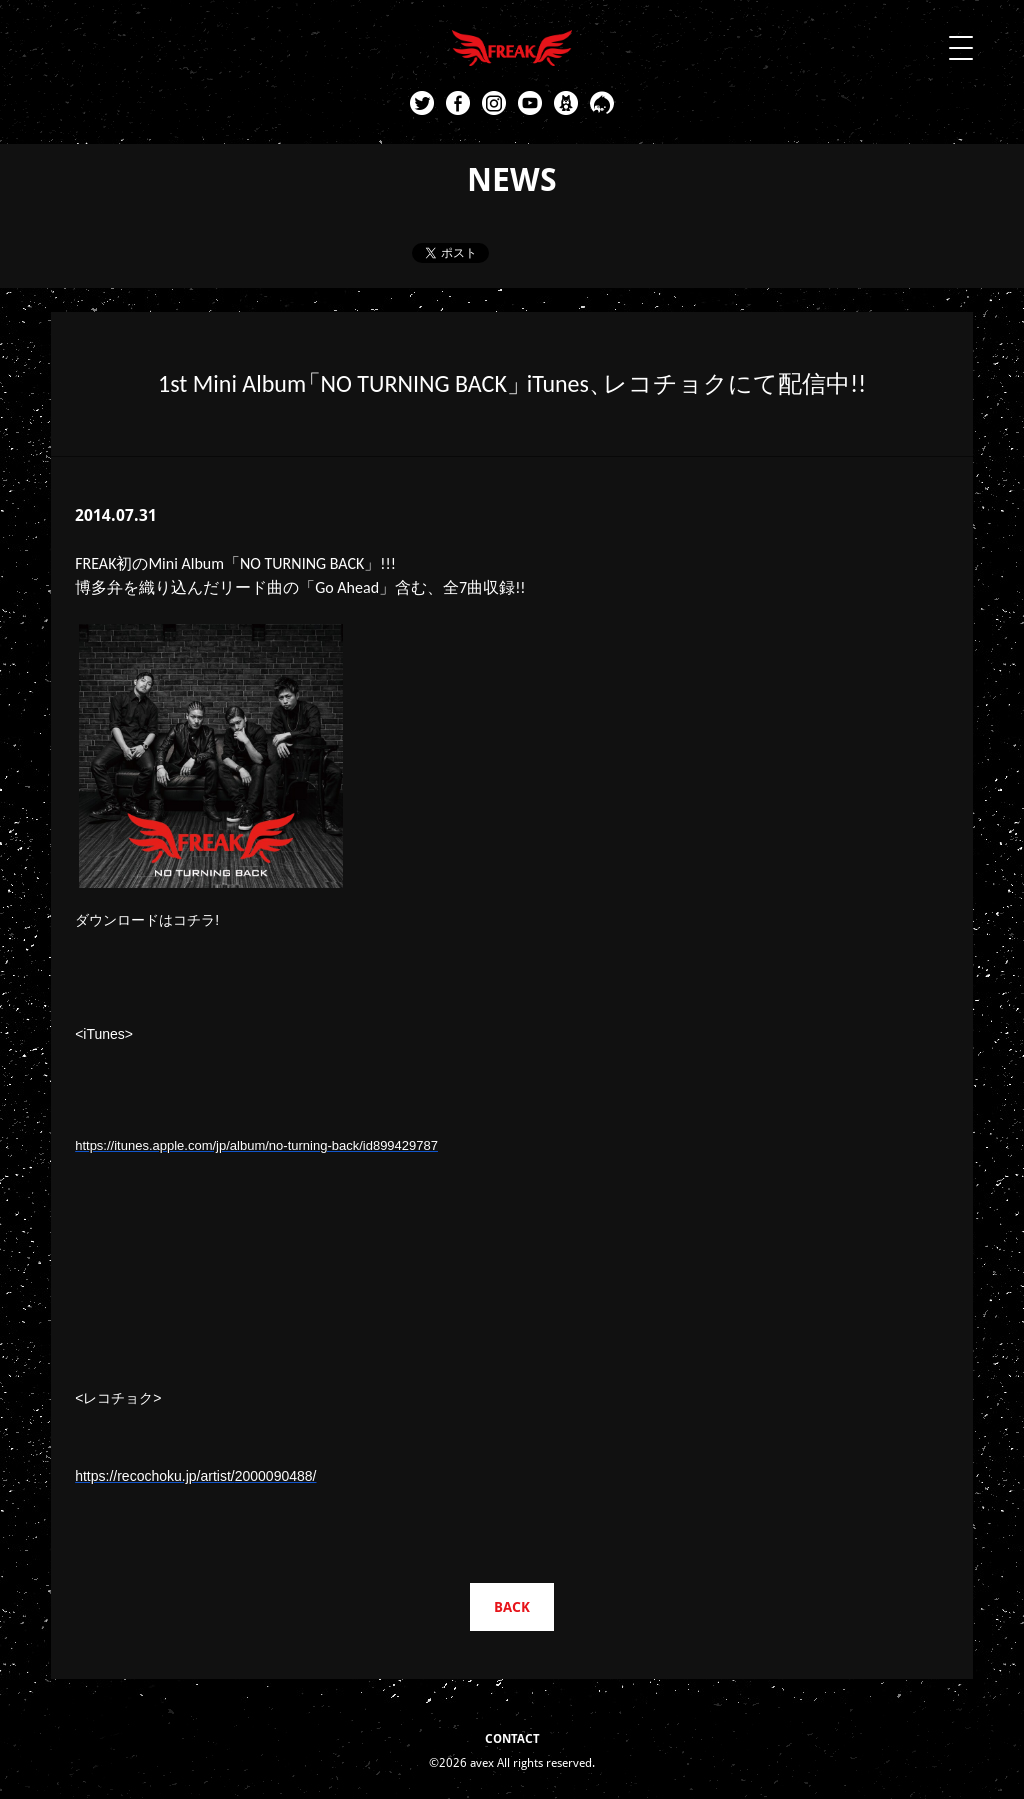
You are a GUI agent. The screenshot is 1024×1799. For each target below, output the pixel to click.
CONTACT (512, 1739)
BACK (512, 1607)
